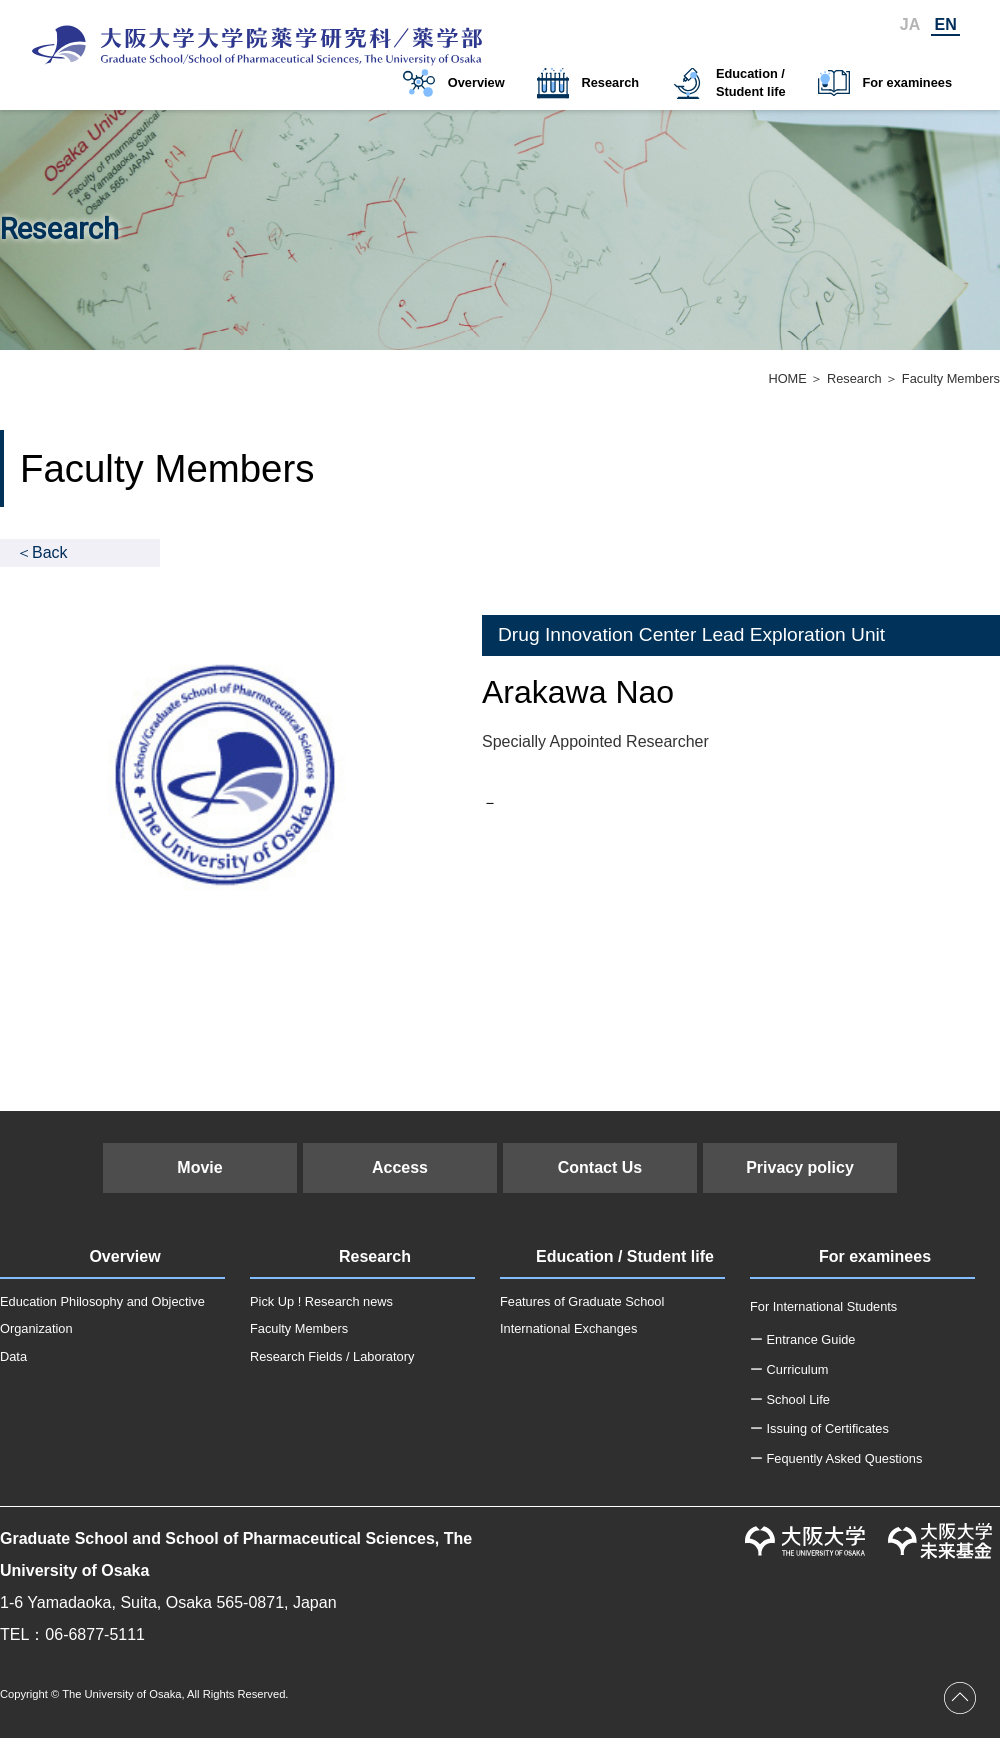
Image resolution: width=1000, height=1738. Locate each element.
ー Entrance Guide (802, 1339)
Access (400, 1167)
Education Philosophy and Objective (102, 1301)
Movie (199, 1167)
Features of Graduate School (582, 1301)
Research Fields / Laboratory (332, 1356)
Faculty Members (299, 1328)
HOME (787, 378)
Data (13, 1356)
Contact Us (600, 1167)
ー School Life (790, 1399)
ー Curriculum (789, 1369)
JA (910, 24)
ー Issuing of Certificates (819, 1428)
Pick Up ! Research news (321, 1301)
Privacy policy (800, 1167)
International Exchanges (568, 1328)
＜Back (42, 552)
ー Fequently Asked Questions (836, 1458)
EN (946, 24)
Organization (36, 1328)
